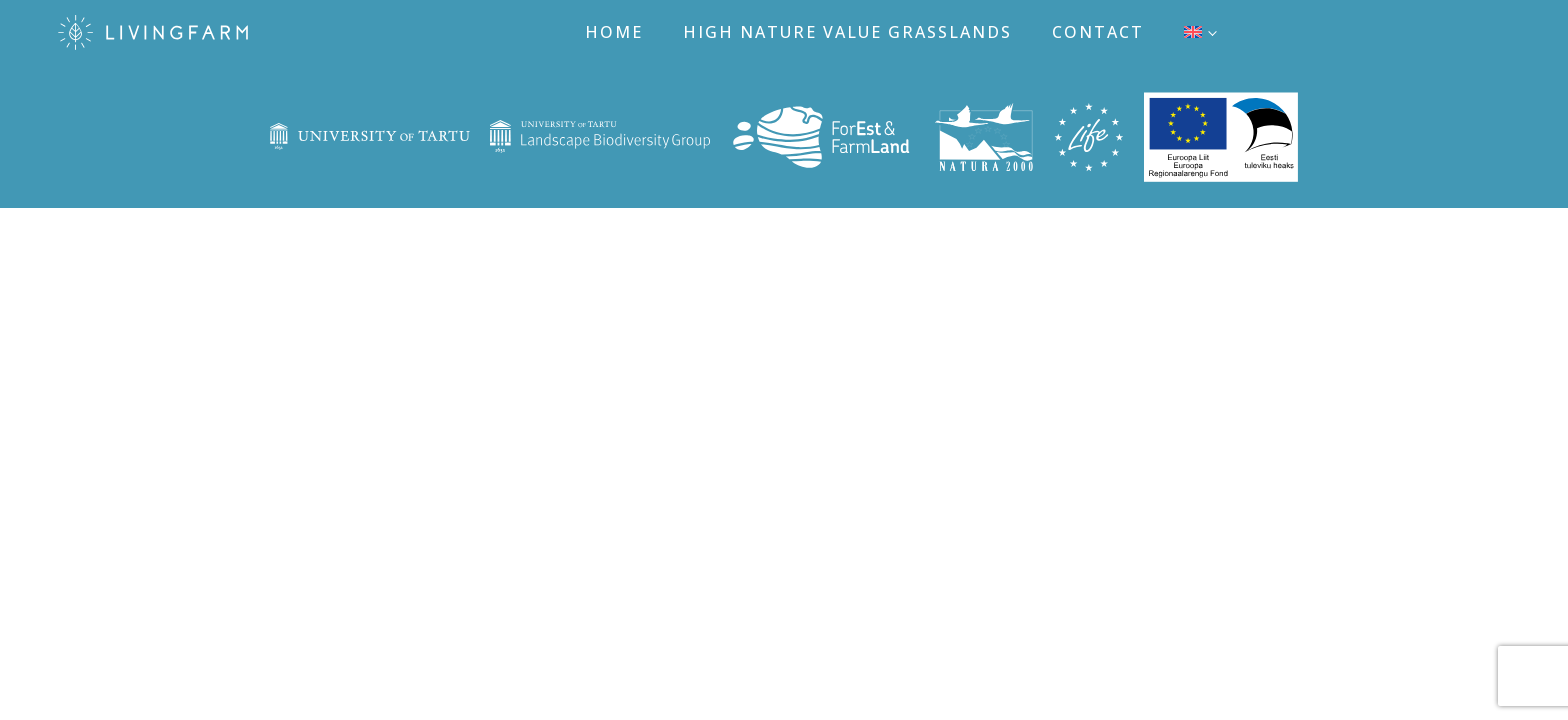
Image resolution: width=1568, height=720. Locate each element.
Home (614, 32)
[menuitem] (1200, 32)
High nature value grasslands (847, 32)
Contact (1098, 32)
